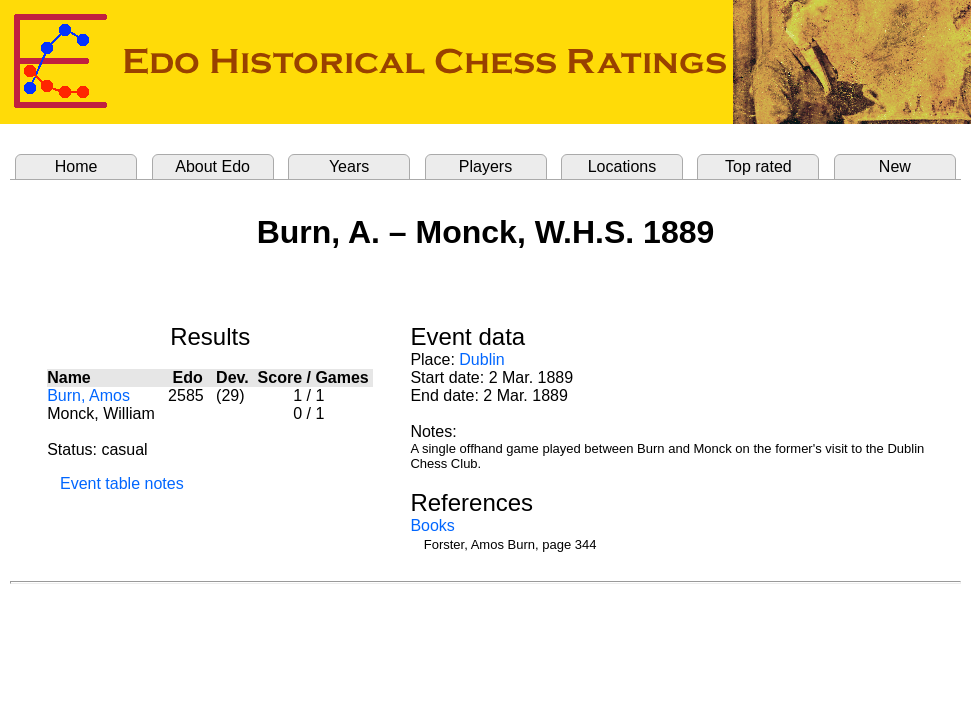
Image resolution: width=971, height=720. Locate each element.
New (895, 166)
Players (485, 166)
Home (76, 166)
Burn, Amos (88, 395)
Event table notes (122, 483)
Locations (622, 166)
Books (432, 525)
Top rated (758, 166)
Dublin (481, 359)
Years (349, 166)
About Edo (212, 166)
